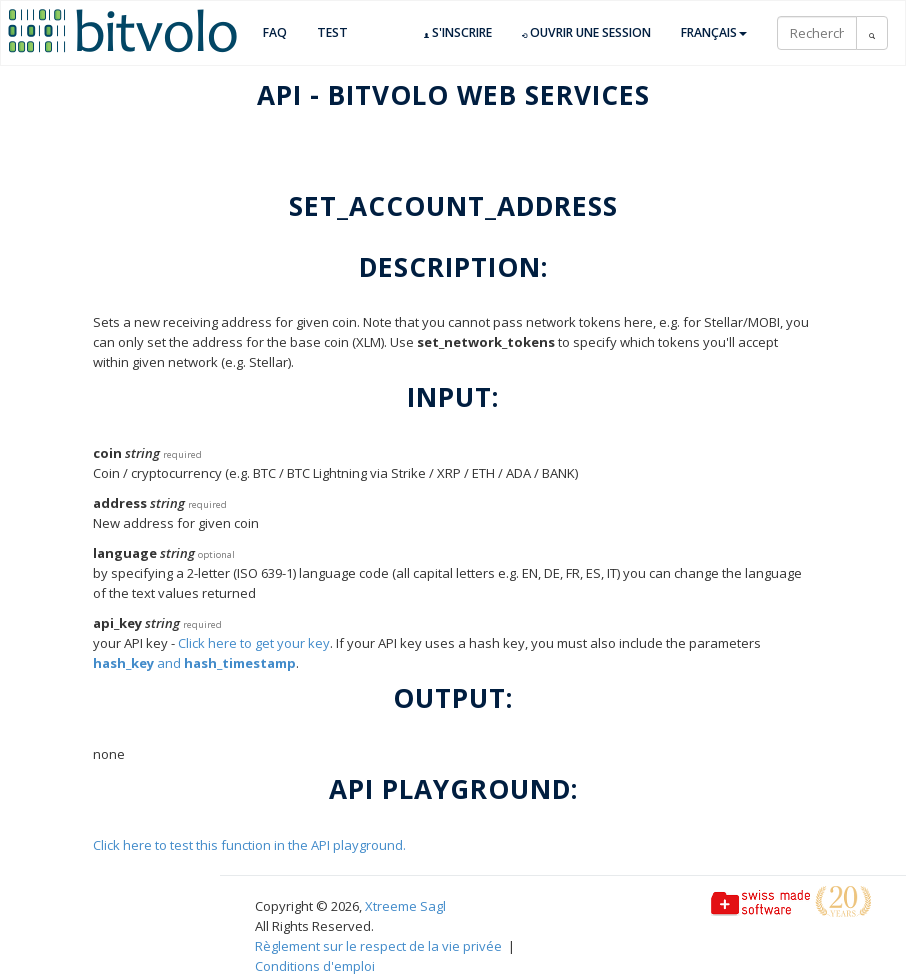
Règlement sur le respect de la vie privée (378, 946)
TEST (332, 32)
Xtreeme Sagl (405, 906)
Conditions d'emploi (315, 966)
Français (714, 32)
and (194, 663)
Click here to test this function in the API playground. (249, 845)
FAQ (275, 32)
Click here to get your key (254, 643)
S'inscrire (458, 33)
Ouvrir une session (586, 33)
